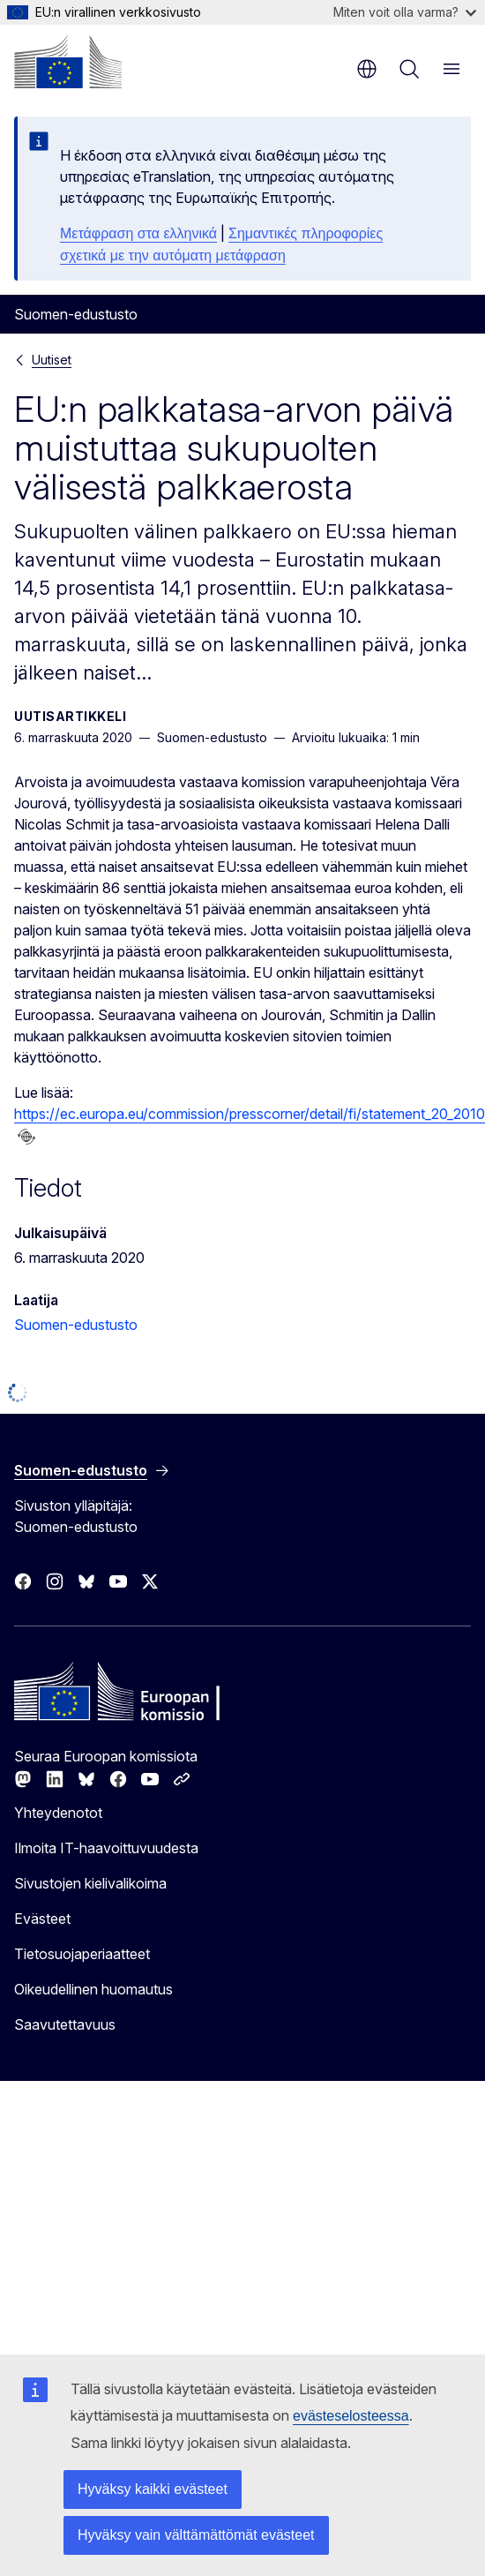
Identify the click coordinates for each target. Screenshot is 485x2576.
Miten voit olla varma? (404, 11)
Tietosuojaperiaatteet (82, 1954)
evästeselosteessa (351, 2415)
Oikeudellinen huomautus (93, 1989)
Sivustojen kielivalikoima (90, 1883)
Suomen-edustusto (76, 1324)
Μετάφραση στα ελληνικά (138, 233)
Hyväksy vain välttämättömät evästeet (196, 2534)
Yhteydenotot (58, 1812)
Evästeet (42, 1918)
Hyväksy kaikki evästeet (153, 2489)
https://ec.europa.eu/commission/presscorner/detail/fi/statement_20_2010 (249, 1114)
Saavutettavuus (65, 2024)
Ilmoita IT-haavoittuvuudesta (106, 1848)
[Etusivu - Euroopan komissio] (68, 61)
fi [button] (366, 68)
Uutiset (51, 359)
